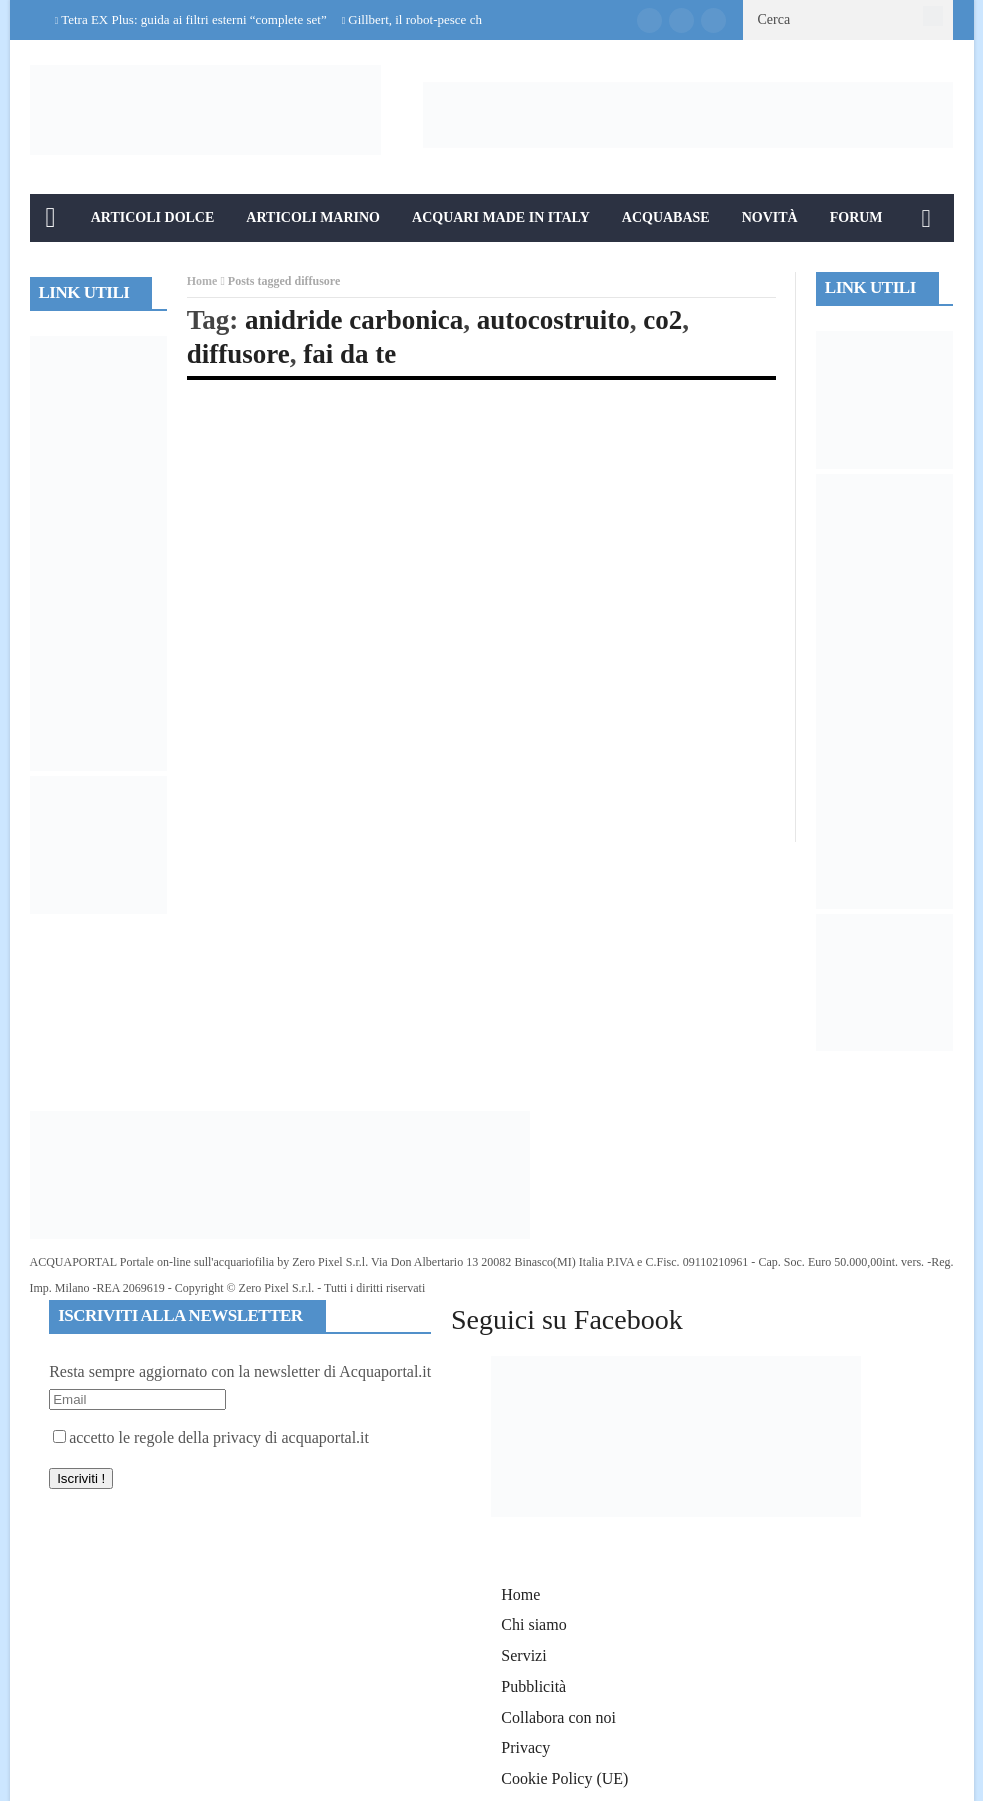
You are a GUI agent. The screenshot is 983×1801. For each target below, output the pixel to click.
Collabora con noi (558, 1717)
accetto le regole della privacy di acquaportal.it (211, 1437)
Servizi (523, 1655)
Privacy (525, 1747)
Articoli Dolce (153, 217)
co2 (662, 320)
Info (63, 265)
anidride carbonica (354, 320)
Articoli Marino (313, 217)
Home (202, 281)
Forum (856, 217)
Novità (770, 217)
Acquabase (666, 217)
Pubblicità (533, 1686)
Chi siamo (533, 1624)
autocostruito (553, 320)
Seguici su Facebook (567, 1319)
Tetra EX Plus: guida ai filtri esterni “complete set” (194, 19)
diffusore (238, 354)
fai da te (349, 354)
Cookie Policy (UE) (564, 1778)
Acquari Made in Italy (501, 217)
